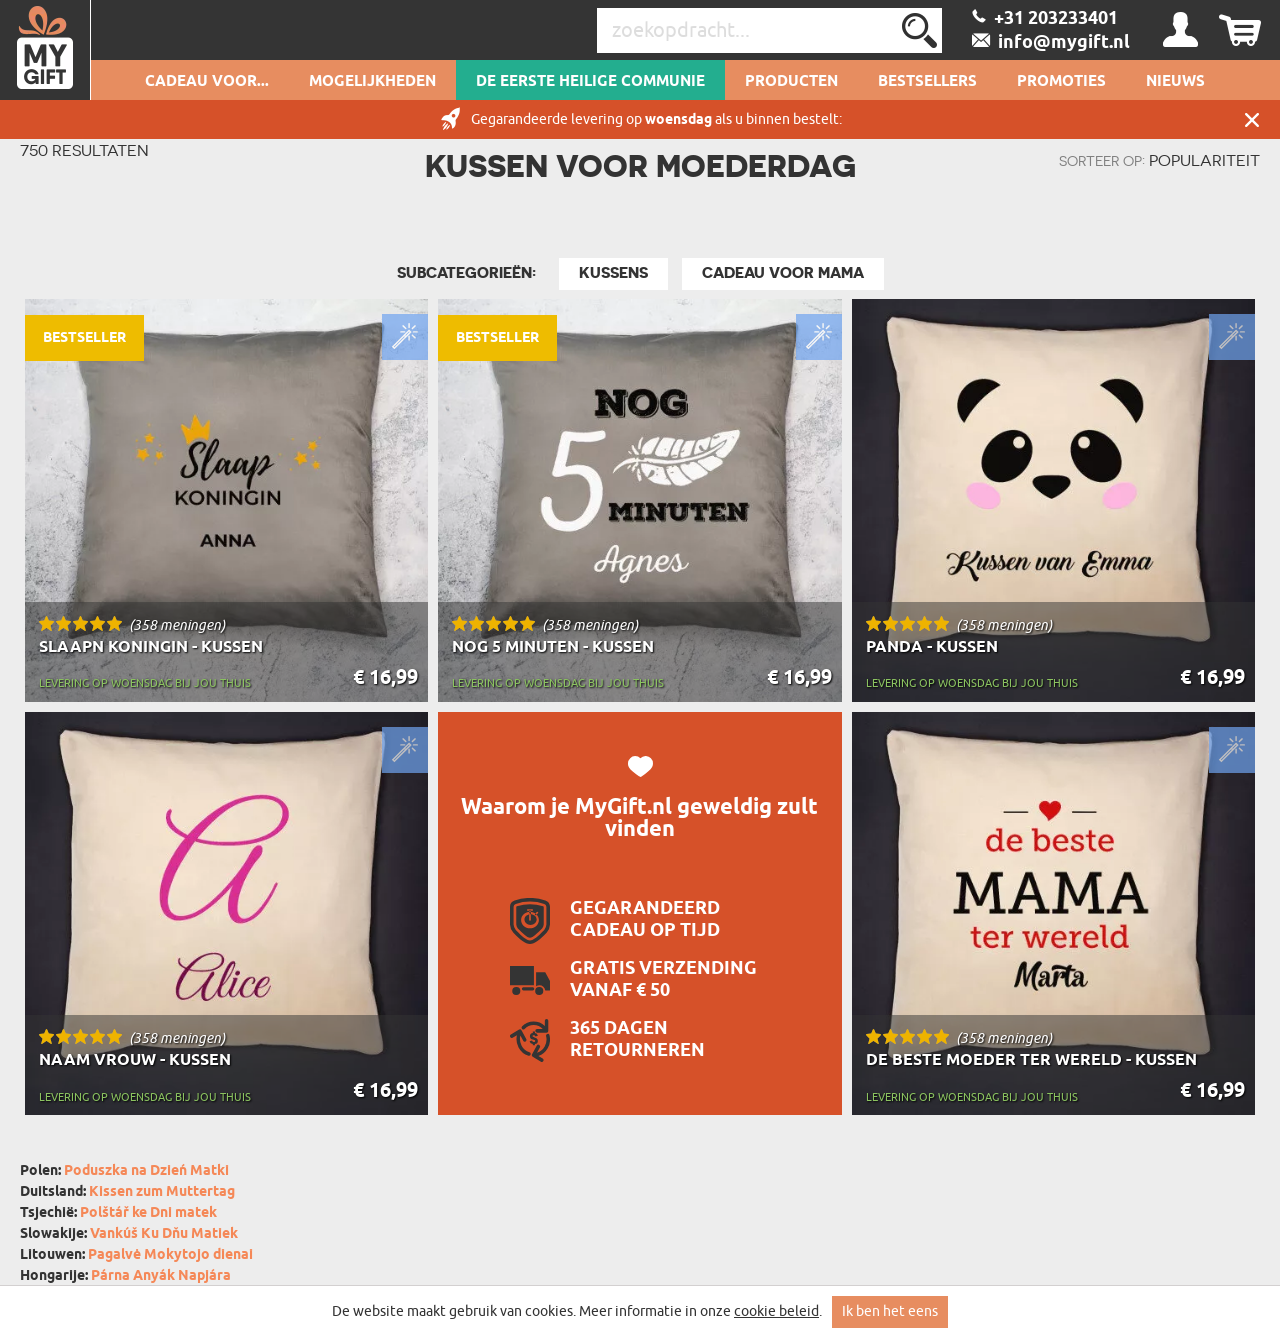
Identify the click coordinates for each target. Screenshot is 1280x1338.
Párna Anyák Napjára (161, 1276)
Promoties (1061, 82)
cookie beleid (776, 1311)
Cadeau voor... (207, 82)
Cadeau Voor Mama (783, 273)
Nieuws (1175, 82)
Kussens (613, 273)
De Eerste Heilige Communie (590, 82)
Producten (791, 82)
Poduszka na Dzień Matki (146, 1171)
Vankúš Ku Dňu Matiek (164, 1234)
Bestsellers (927, 82)
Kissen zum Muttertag (162, 1192)
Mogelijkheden (372, 82)
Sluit (1252, 119)
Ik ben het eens (890, 1311)
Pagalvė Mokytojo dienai (170, 1255)
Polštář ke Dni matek (148, 1213)
